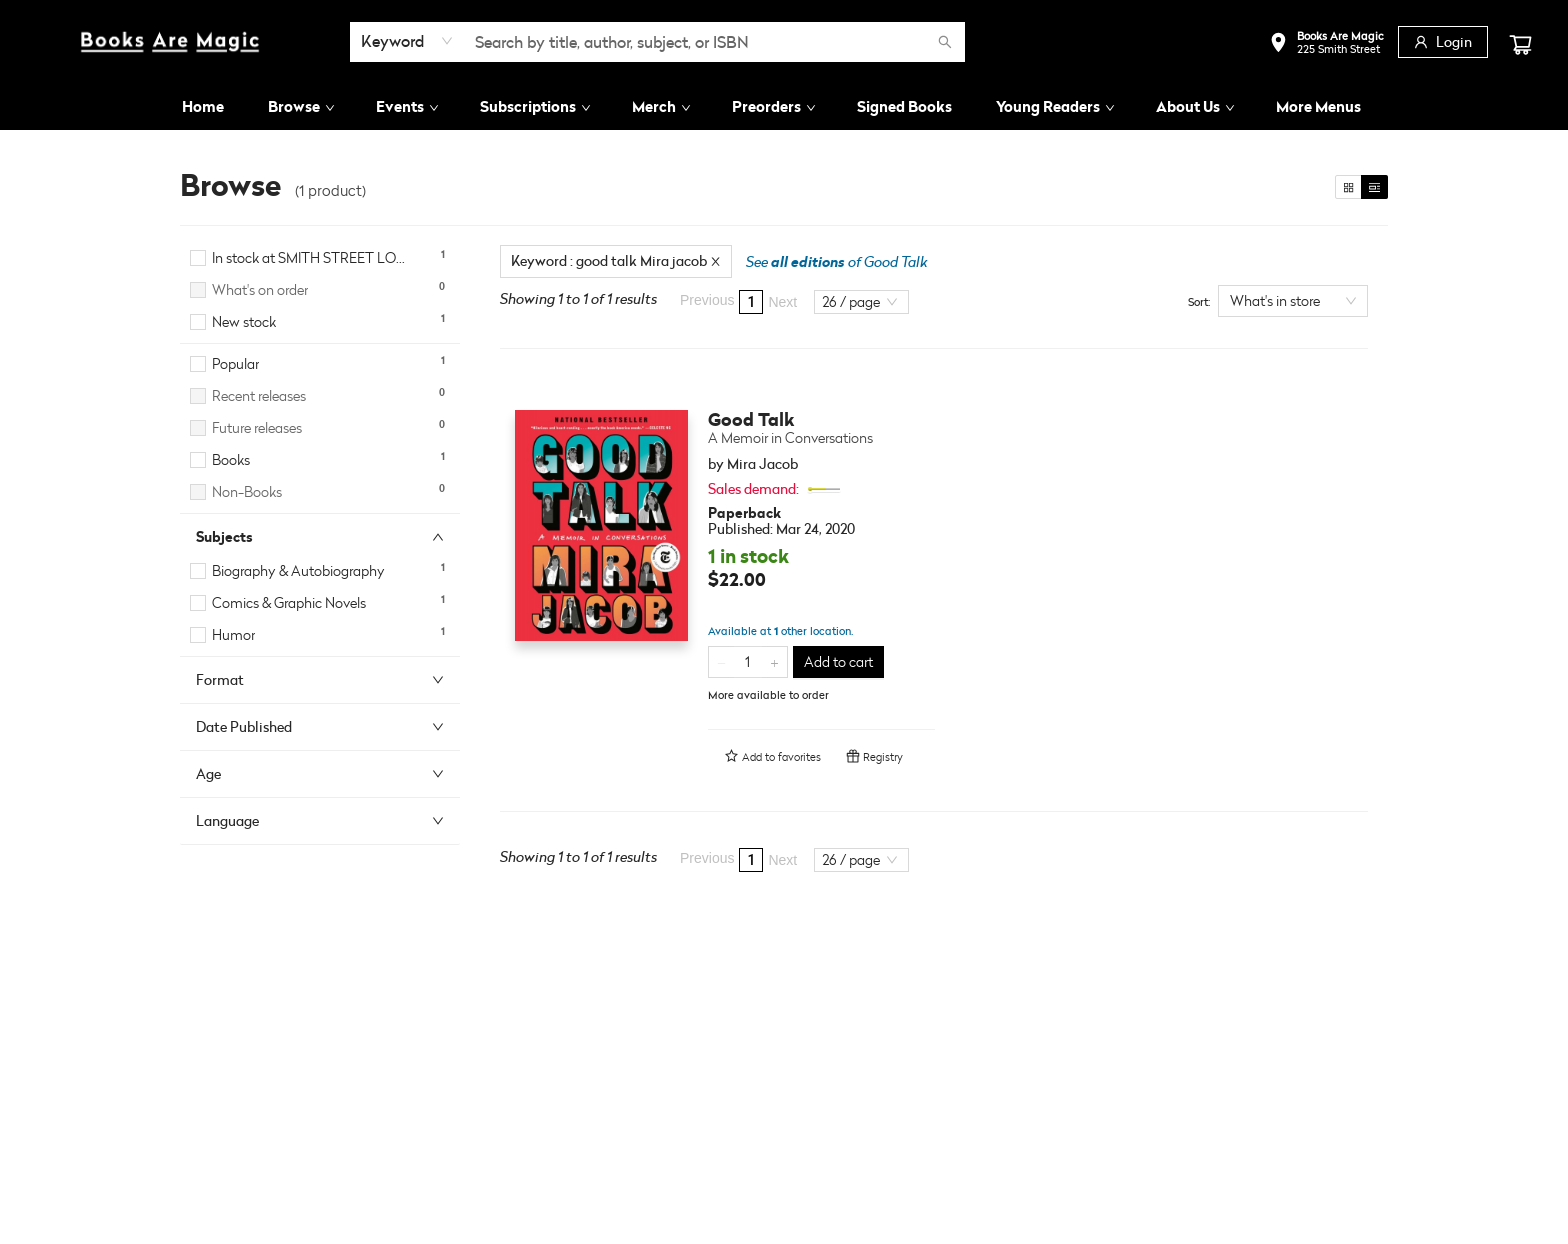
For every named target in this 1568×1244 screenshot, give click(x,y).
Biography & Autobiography (298, 570)
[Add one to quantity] (774, 662)
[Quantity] (748, 662)
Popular (235, 363)
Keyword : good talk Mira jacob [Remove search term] (616, 260)
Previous (707, 300)
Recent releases (259, 395)
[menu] (784, 107)
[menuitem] (203, 107)
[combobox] (407, 41)
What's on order (260, 289)
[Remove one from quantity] (721, 662)
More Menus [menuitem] (1318, 106)
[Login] (1443, 42)
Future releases (257, 427)
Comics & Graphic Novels (289, 602)
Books (231, 459)
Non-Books (247, 491)
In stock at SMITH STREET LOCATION (312, 257)
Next (782, 302)
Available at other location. (780, 631)
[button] (1326, 44)
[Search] (945, 42)
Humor (233, 634)
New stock (244, 321)
